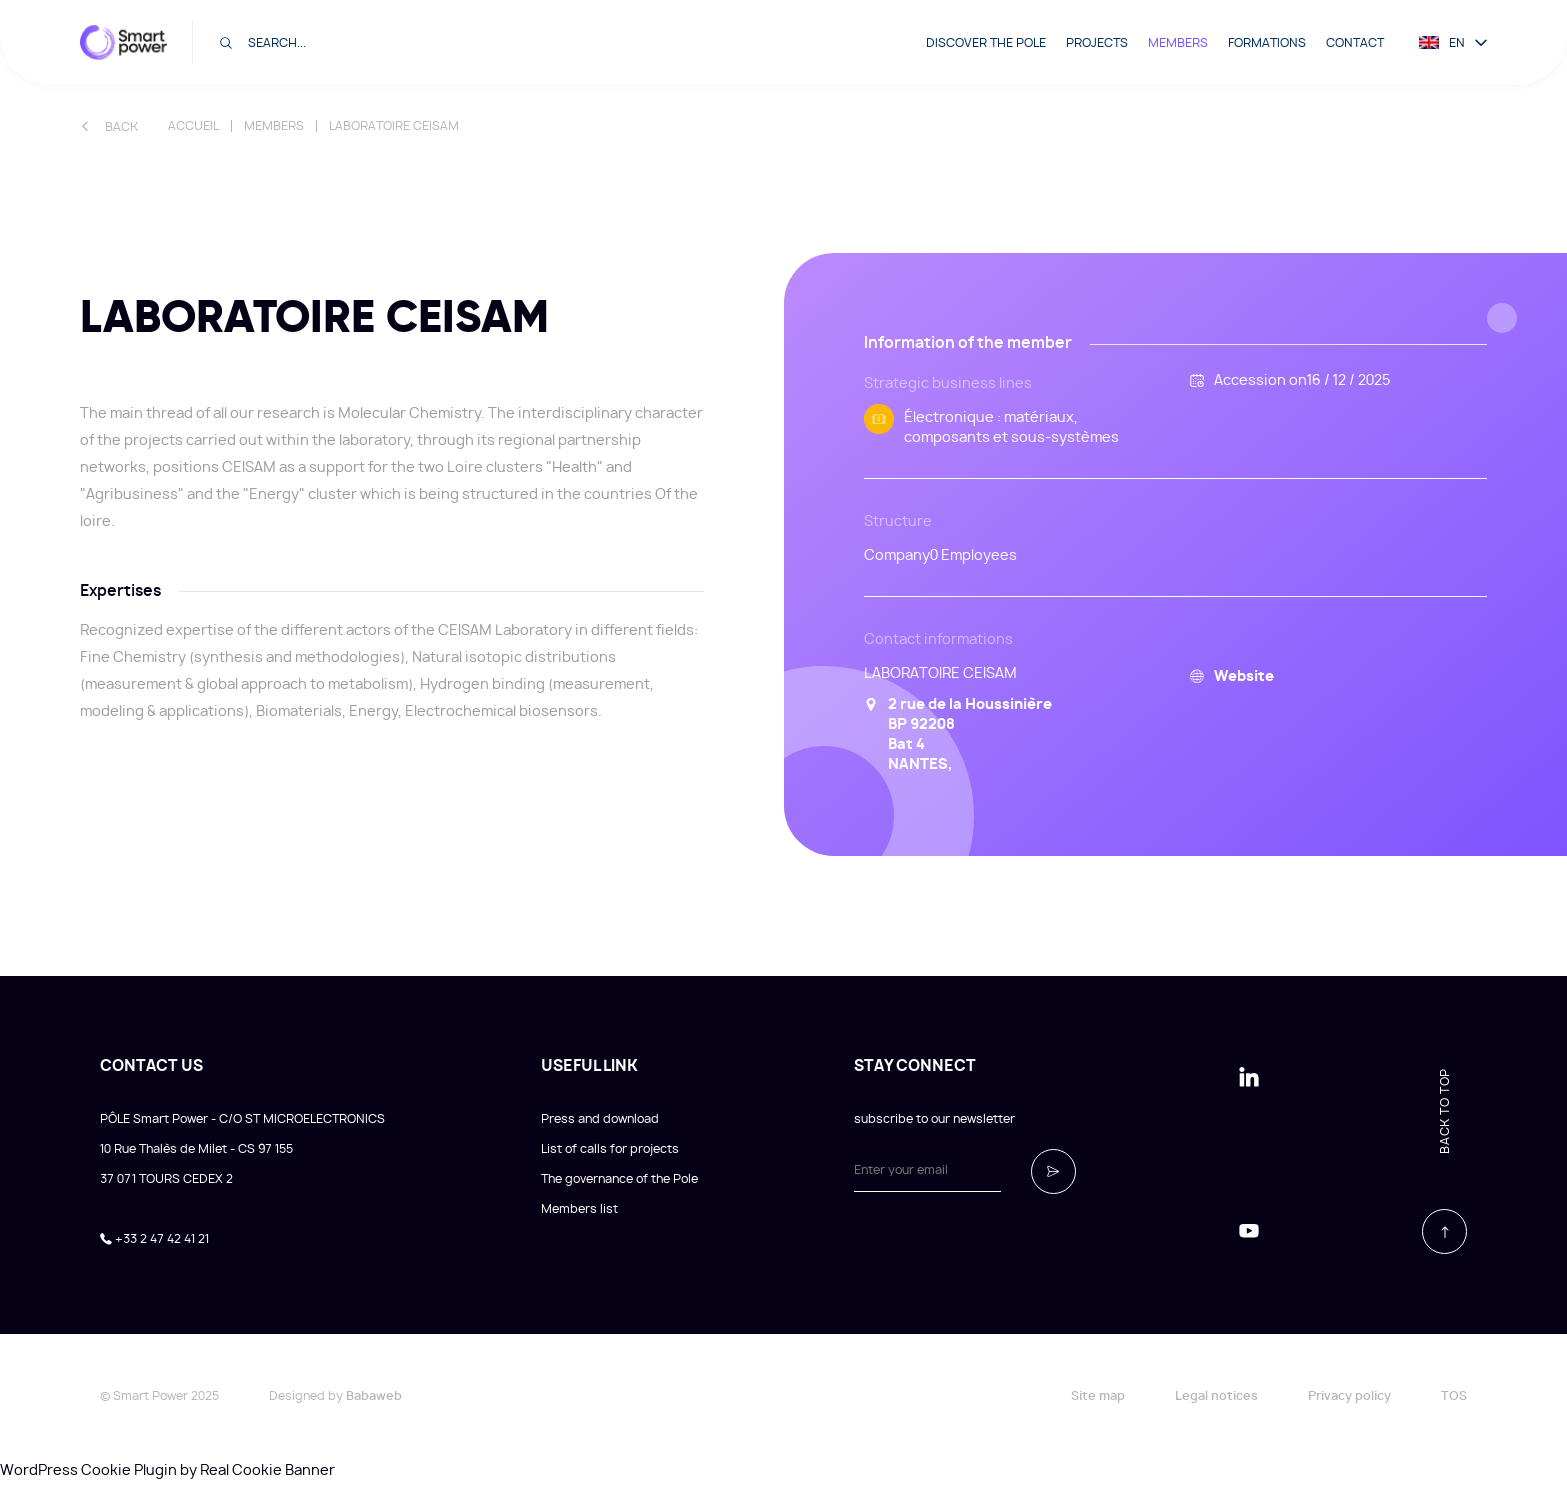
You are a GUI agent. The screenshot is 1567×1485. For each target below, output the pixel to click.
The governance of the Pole (619, 1179)
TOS (1454, 1396)
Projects (1097, 43)
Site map (1098, 1396)
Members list (579, 1209)
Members (1178, 43)
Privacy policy (1349, 1396)
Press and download (600, 1119)
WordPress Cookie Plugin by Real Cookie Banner (167, 1471)
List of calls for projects (610, 1149)
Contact (1355, 43)
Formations (1267, 43)
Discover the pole (986, 43)
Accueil (193, 126)
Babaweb (374, 1396)
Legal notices (1216, 1396)
